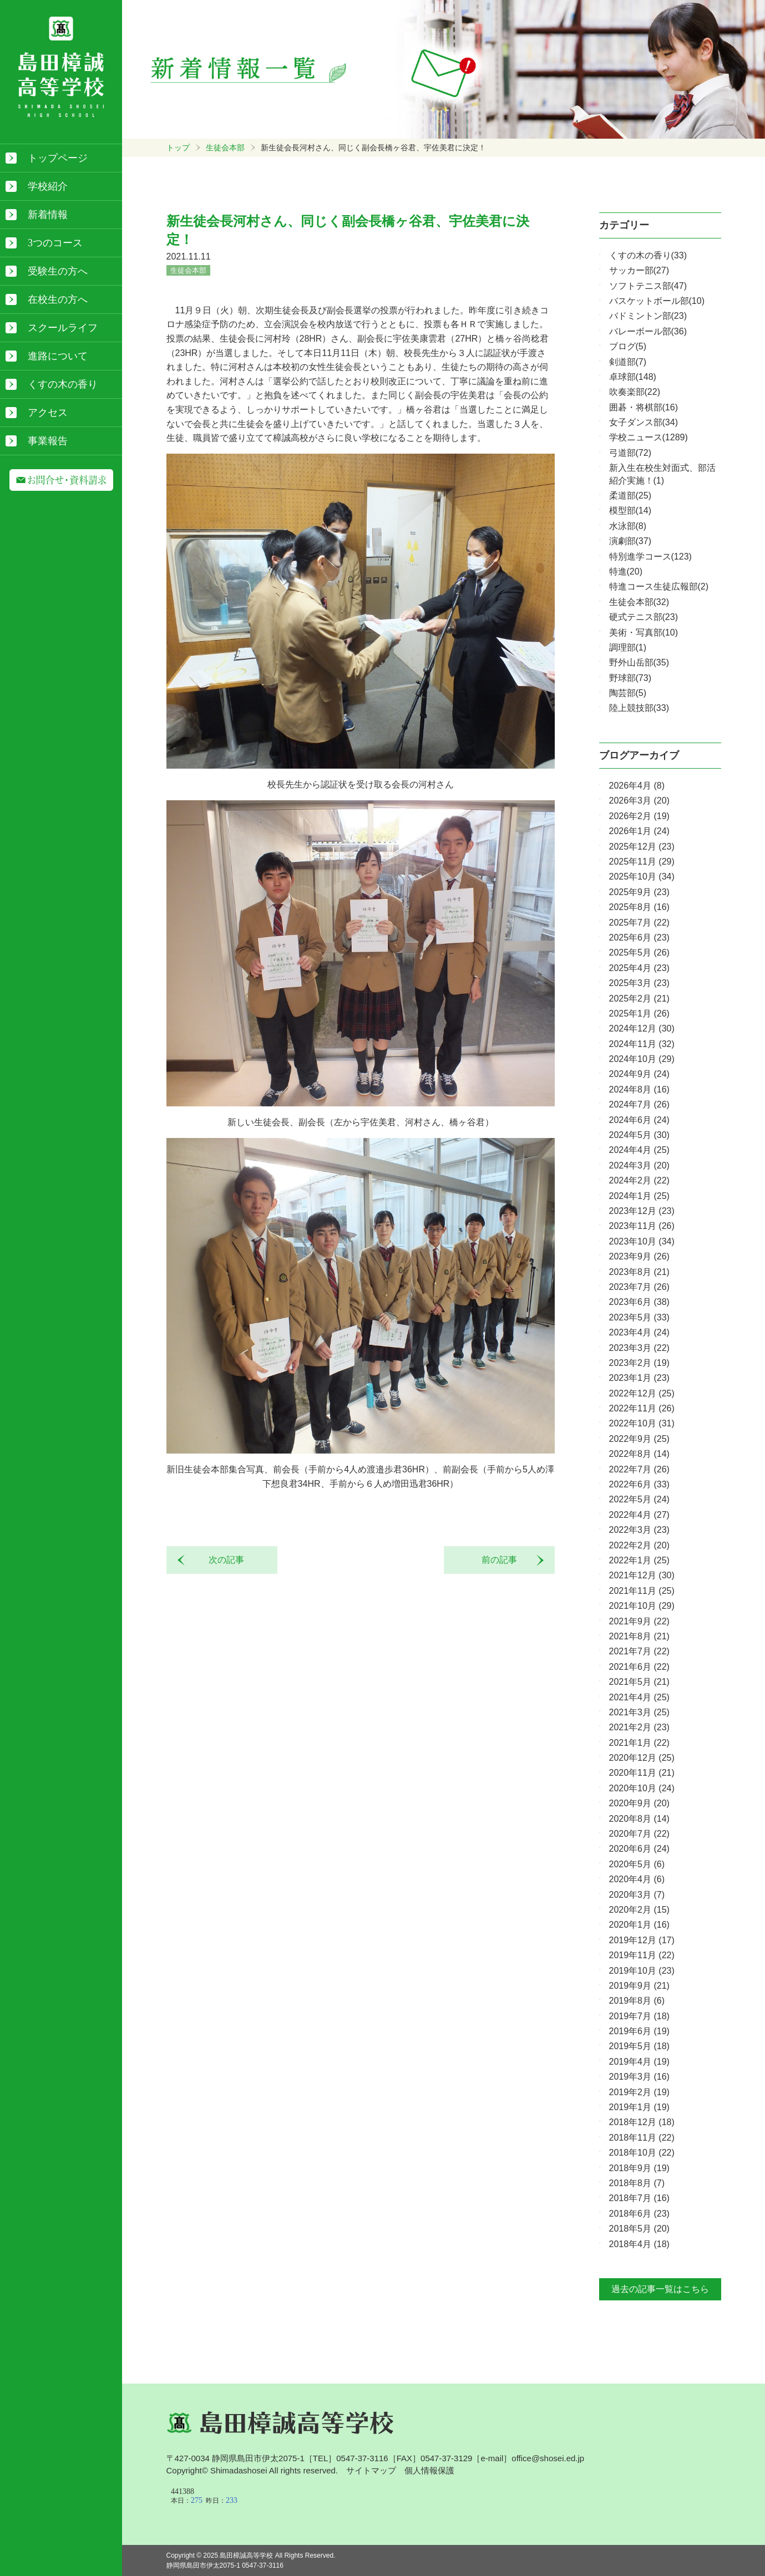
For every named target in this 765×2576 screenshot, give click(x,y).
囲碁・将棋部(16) (643, 407)
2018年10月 (642, 2152)
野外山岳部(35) (639, 662)
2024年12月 (642, 1028)
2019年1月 (639, 2107)
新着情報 (48, 214)
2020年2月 (639, 1909)
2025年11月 (642, 861)
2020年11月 (642, 1772)
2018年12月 (642, 2122)
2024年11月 (642, 1044)
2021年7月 (639, 1651)
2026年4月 (637, 785)
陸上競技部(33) (639, 708)
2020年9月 (639, 1803)
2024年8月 (639, 1089)
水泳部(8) (628, 526)
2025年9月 (639, 892)
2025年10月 (642, 876)
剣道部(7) (628, 362)
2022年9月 (639, 1439)
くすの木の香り (63, 384)
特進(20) (625, 571)
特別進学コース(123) (650, 556)
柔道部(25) (630, 495)
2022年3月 (639, 1530)
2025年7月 (639, 922)
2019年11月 (642, 1955)
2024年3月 (639, 1165)
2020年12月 (642, 1757)
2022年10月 (642, 1423)
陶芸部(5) (628, 693)
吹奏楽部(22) (634, 392)
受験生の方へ (58, 271)
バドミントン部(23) (648, 316)
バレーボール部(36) (648, 331)
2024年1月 (639, 1196)
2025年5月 (639, 952)
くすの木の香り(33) (648, 255)
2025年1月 (639, 1013)
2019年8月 (637, 2000)
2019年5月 (639, 2046)
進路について (58, 356)
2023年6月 (639, 1302)
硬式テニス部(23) (643, 617)
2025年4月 (639, 968)
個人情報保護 (429, 2470)
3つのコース (55, 242)
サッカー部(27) (639, 270)
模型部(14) (630, 510)
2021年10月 (642, 1605)
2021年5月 (639, 1681)
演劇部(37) (630, 541)
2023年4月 (639, 1332)
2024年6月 (639, 1120)
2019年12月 (642, 1940)
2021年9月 (639, 1621)
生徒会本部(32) (639, 602)
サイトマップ (371, 2470)
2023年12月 (642, 1211)
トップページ (58, 158)
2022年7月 (639, 1469)
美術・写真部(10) (643, 632)
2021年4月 (639, 1697)
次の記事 (222, 1559)
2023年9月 (639, 1256)
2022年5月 (639, 1499)
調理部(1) (628, 647)
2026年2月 (639, 816)
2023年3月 (639, 1348)
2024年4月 (639, 1150)
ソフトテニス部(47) (648, 286)
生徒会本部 (225, 147)
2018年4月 (639, 2244)
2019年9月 (639, 1985)
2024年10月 (642, 1059)
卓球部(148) (632, 377)
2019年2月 (639, 2092)
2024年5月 (639, 1135)
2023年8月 (639, 1272)
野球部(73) (630, 678)
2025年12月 (642, 846)
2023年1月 (639, 1378)
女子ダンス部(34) (643, 422)
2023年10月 (642, 1241)
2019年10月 (642, 1970)
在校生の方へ (58, 299)
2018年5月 (639, 2228)
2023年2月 (639, 1363)
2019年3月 (639, 2076)
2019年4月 (639, 2061)
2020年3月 (637, 1894)
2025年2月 (639, 998)
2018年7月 (639, 2198)
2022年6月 (639, 1484)
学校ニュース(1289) (648, 437)
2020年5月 (637, 1864)
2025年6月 (639, 937)
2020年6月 (639, 1848)
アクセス (48, 412)
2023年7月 (639, 1287)
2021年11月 (642, 1591)
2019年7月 (639, 2016)
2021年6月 (639, 1666)
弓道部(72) (630, 453)
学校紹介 (48, 186)
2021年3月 (639, 1712)
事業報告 (48, 440)
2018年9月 (639, 2168)
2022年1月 (639, 1560)
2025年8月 (639, 907)
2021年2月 (639, 1727)
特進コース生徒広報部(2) (659, 586)
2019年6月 (639, 2031)
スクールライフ (63, 327)
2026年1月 (639, 831)
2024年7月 (639, 1104)
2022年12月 (642, 1393)
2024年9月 (639, 1074)
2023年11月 (642, 1226)
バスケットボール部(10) (657, 301)
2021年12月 (642, 1575)
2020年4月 (637, 1879)
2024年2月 (639, 1180)
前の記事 (504, 1559)
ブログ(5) (628, 346)
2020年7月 (639, 1833)
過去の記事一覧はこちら (660, 2289)
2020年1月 (639, 1924)
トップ (178, 147)
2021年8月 (639, 1636)
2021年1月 (639, 1742)
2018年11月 (642, 2137)
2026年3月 (639, 800)
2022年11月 (642, 1408)
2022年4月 (639, 1515)
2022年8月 (639, 1454)
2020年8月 (639, 1818)
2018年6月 (639, 2213)
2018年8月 (637, 2183)
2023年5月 (639, 1317)
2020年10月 (642, 1788)
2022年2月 (639, 1545)
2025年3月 (639, 983)
